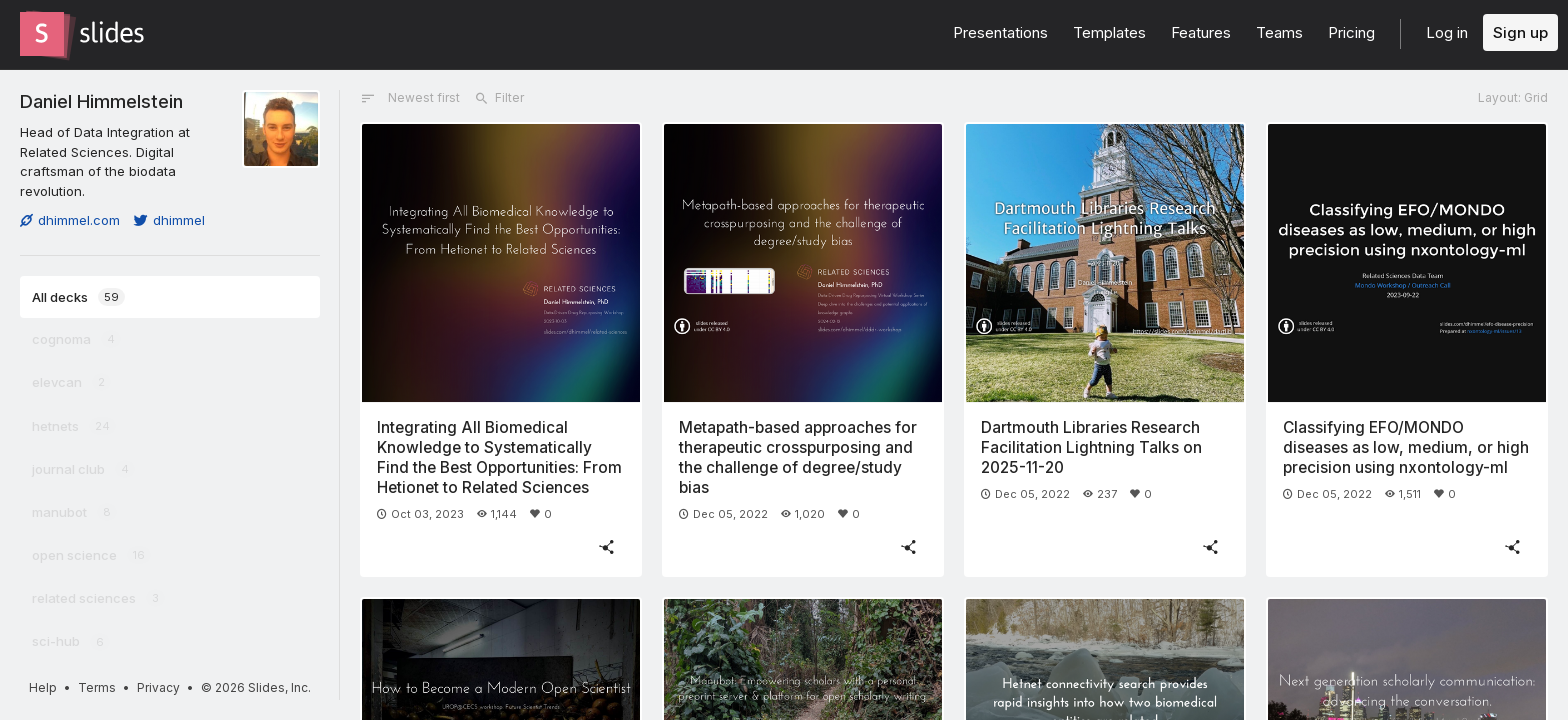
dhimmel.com (70, 220)
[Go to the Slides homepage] (42, 34)
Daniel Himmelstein (101, 101)
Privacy (158, 687)
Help (43, 687)
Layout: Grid (1513, 97)
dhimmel (169, 220)
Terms (97, 687)
